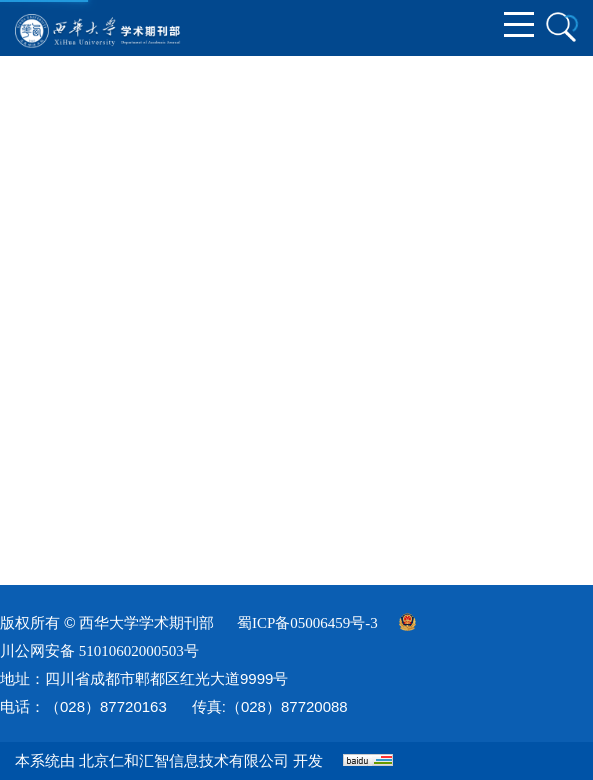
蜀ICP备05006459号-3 (307, 623)
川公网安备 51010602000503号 (99, 651)
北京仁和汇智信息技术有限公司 (184, 761)
